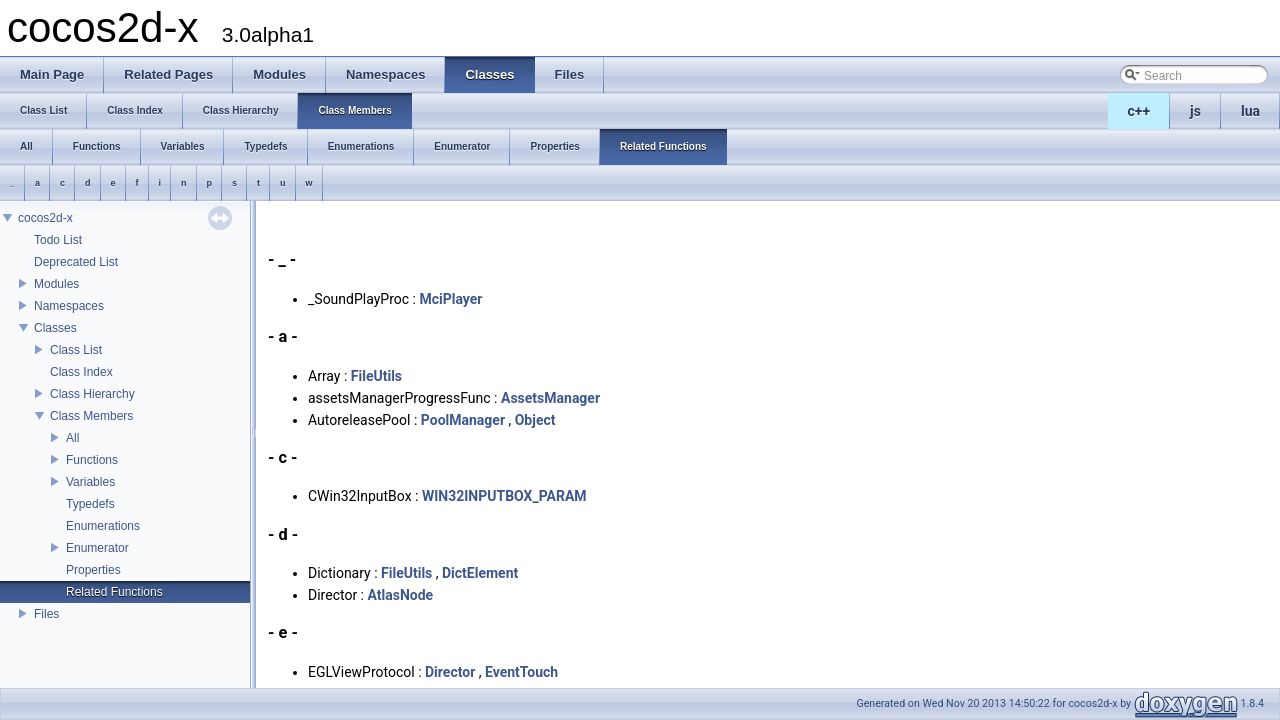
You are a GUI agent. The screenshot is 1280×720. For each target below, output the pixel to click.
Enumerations (103, 526)
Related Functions (114, 592)
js (1195, 111)
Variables (90, 482)
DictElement (480, 573)
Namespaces (69, 306)
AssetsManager (550, 398)
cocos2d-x (45, 218)
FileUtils (376, 376)
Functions (92, 460)
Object (535, 420)
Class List (76, 350)
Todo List (58, 240)
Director (450, 672)
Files (46, 614)
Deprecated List (76, 262)
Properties (93, 570)
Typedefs (90, 504)
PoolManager (463, 420)
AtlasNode (400, 595)
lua (1250, 111)
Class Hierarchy (92, 394)
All (72, 438)
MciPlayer (450, 299)
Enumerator (97, 548)
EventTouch (521, 672)
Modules (56, 284)
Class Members (91, 416)
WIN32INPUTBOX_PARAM (504, 496)
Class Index (81, 372)
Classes (55, 328)
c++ (1139, 111)
